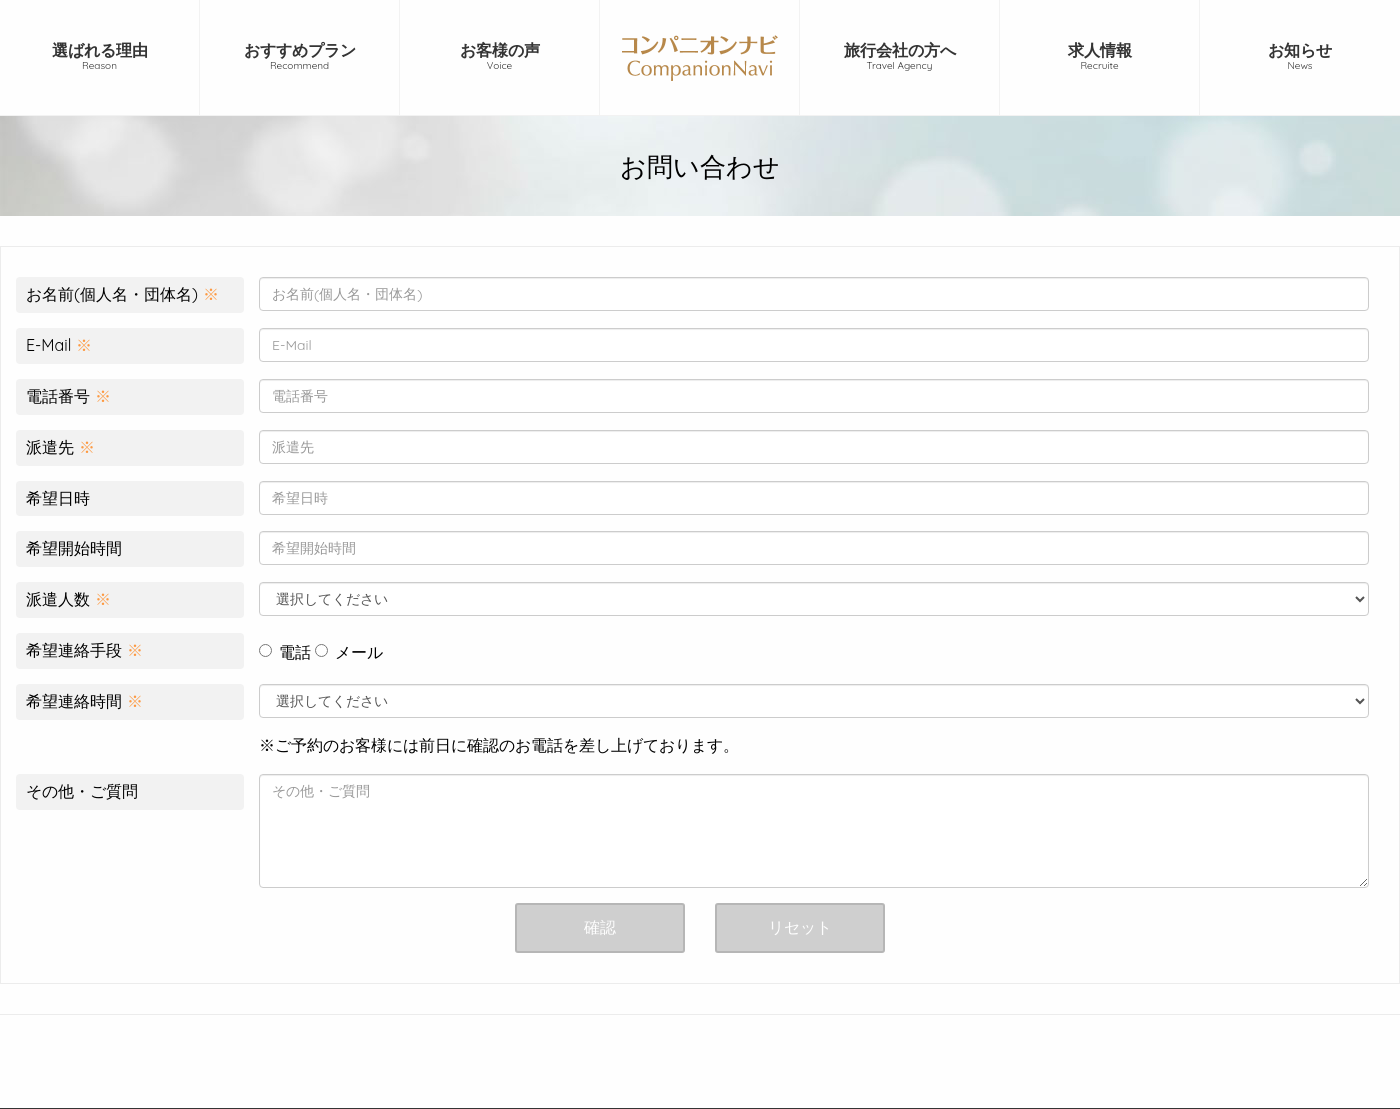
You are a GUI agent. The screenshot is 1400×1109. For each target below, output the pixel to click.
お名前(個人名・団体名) (122, 294)
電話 (285, 652)
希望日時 (58, 498)
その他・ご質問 (82, 791)
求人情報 (1099, 57)
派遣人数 (68, 599)
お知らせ (1300, 57)
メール (349, 652)
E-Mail (59, 345)
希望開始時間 (74, 548)
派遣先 (60, 447)
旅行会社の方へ (899, 57)
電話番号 (68, 396)
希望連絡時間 (84, 701)
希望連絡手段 (84, 650)
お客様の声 (499, 57)
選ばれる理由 (99, 57)
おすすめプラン (299, 57)
